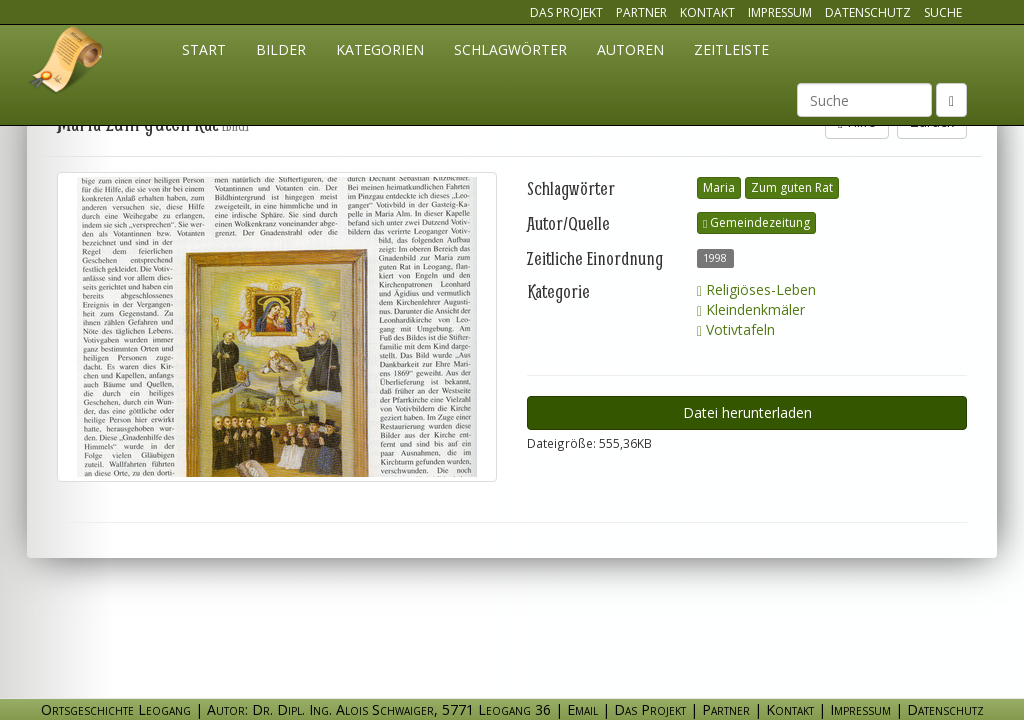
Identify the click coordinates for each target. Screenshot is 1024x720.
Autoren (630, 49)
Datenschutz (868, 12)
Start (204, 49)
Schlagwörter (510, 49)
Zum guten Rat (792, 187)
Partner (641, 12)
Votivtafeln (736, 329)
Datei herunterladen (747, 412)
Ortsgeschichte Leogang (67, 63)
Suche (943, 12)
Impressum (780, 12)
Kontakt (707, 12)
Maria (719, 187)
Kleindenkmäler (751, 309)
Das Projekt (566, 12)
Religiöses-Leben (756, 289)
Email (582, 709)
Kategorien (380, 49)
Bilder (281, 49)
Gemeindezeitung (756, 222)
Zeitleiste (731, 49)
